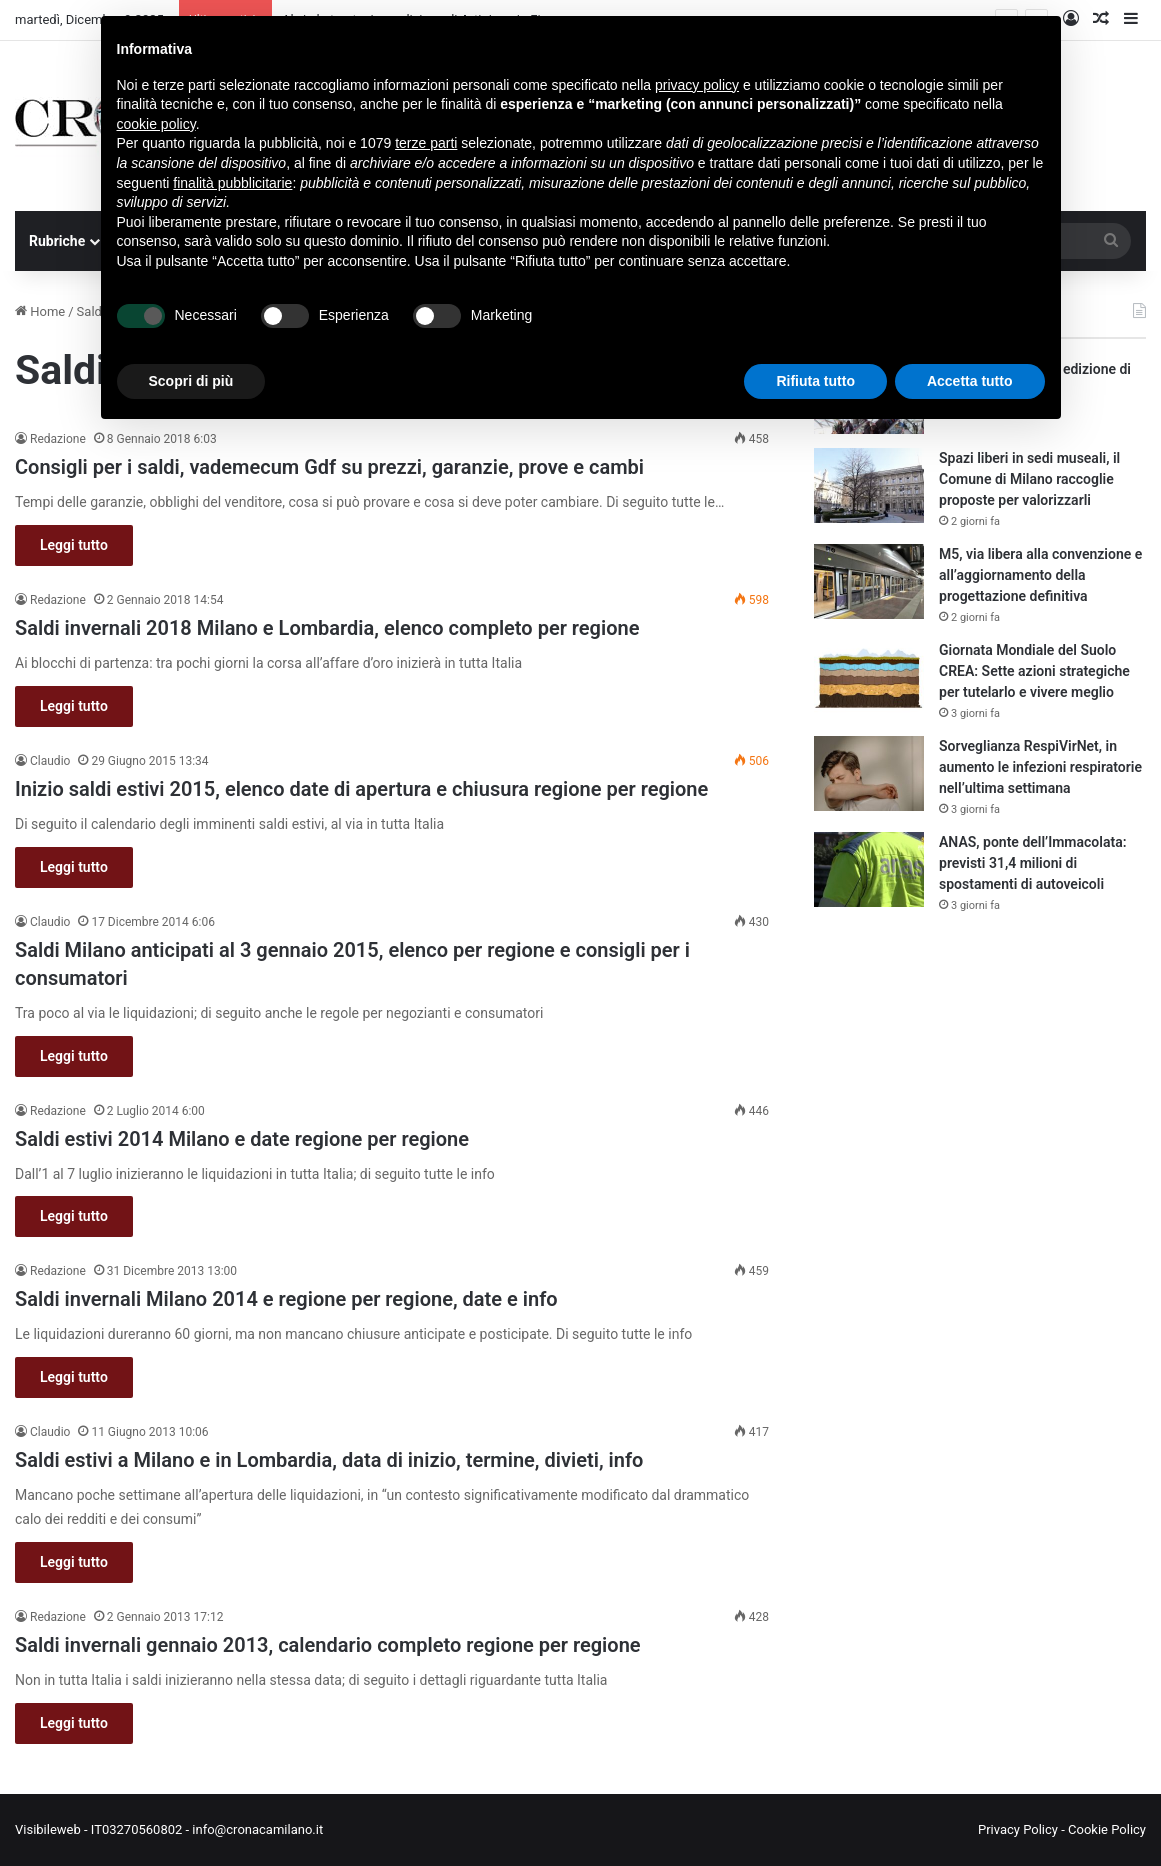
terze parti (426, 143)
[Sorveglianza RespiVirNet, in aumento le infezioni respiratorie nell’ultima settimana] (869, 773)
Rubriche (57, 241)
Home (40, 311)
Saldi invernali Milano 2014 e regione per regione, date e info (286, 1299)
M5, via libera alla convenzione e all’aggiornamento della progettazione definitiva (1040, 575)
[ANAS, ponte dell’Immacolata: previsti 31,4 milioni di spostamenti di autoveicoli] (869, 869)
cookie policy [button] (156, 124)
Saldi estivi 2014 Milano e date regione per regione (242, 1139)
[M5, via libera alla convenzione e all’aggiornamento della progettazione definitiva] (869, 581)
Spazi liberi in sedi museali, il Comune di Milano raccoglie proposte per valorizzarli (1029, 479)
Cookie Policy (1107, 1829)
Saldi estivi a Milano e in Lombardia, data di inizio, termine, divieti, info (329, 1460)
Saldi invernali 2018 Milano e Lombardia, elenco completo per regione (327, 628)
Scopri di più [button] (191, 381)
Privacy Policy (1018, 1829)
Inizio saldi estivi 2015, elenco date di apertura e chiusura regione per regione (361, 789)
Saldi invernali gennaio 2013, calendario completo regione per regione (328, 1645)
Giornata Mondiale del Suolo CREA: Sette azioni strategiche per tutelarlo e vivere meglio (1034, 671)
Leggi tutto (74, 545)
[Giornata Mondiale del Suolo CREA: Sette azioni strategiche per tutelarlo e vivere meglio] (869, 677)
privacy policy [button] (697, 85)
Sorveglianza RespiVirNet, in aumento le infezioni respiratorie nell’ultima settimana (1040, 767)
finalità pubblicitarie (232, 183)
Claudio (50, 761)
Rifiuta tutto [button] (815, 381)
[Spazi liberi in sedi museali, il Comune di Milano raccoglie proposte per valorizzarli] (869, 485)
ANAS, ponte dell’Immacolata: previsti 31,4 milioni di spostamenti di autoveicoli (1032, 863)
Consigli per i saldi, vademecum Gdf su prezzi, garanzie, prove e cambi (329, 467)
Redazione (58, 439)
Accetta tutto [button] (970, 381)
